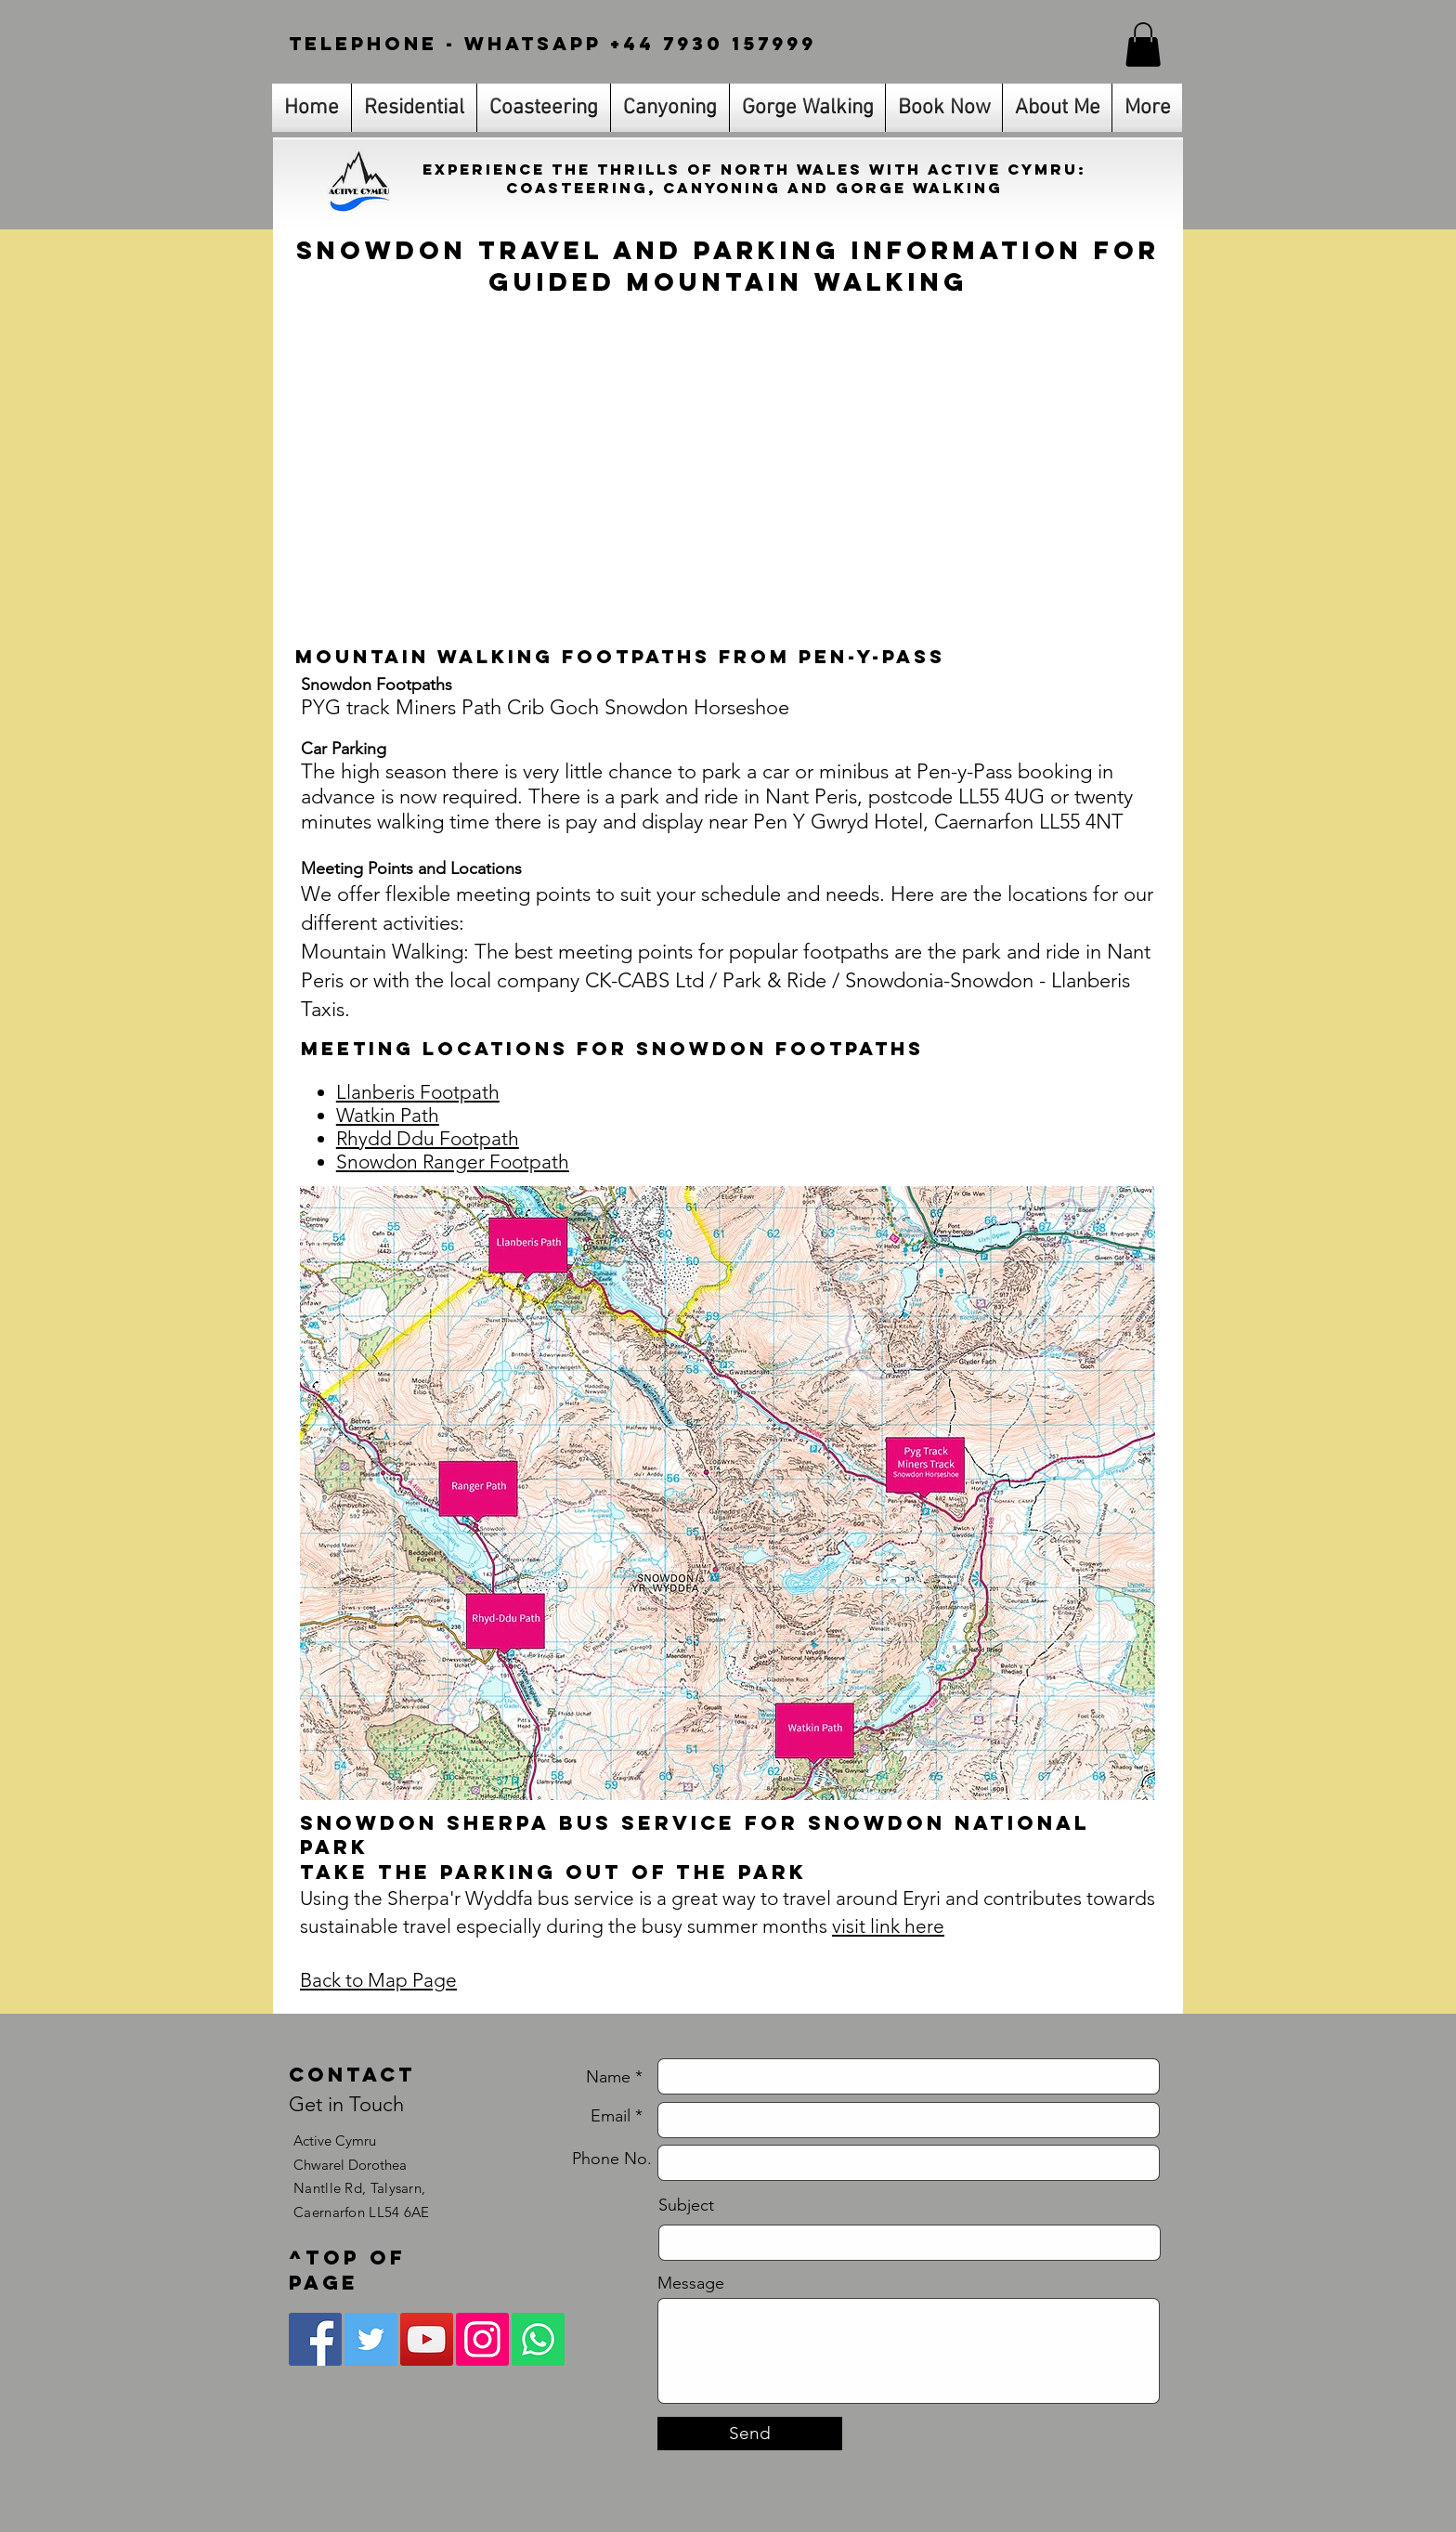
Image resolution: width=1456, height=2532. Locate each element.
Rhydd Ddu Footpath (427, 1138)
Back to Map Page (378, 1979)
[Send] (749, 2433)
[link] (1143, 44)
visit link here (888, 1926)
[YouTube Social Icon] (426, 2339)
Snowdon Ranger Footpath (452, 1161)
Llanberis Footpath (418, 1091)
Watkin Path (387, 1115)
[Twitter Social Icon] (370, 2339)
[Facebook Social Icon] (315, 2339)
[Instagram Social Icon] (482, 2339)
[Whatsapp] (538, 2339)
